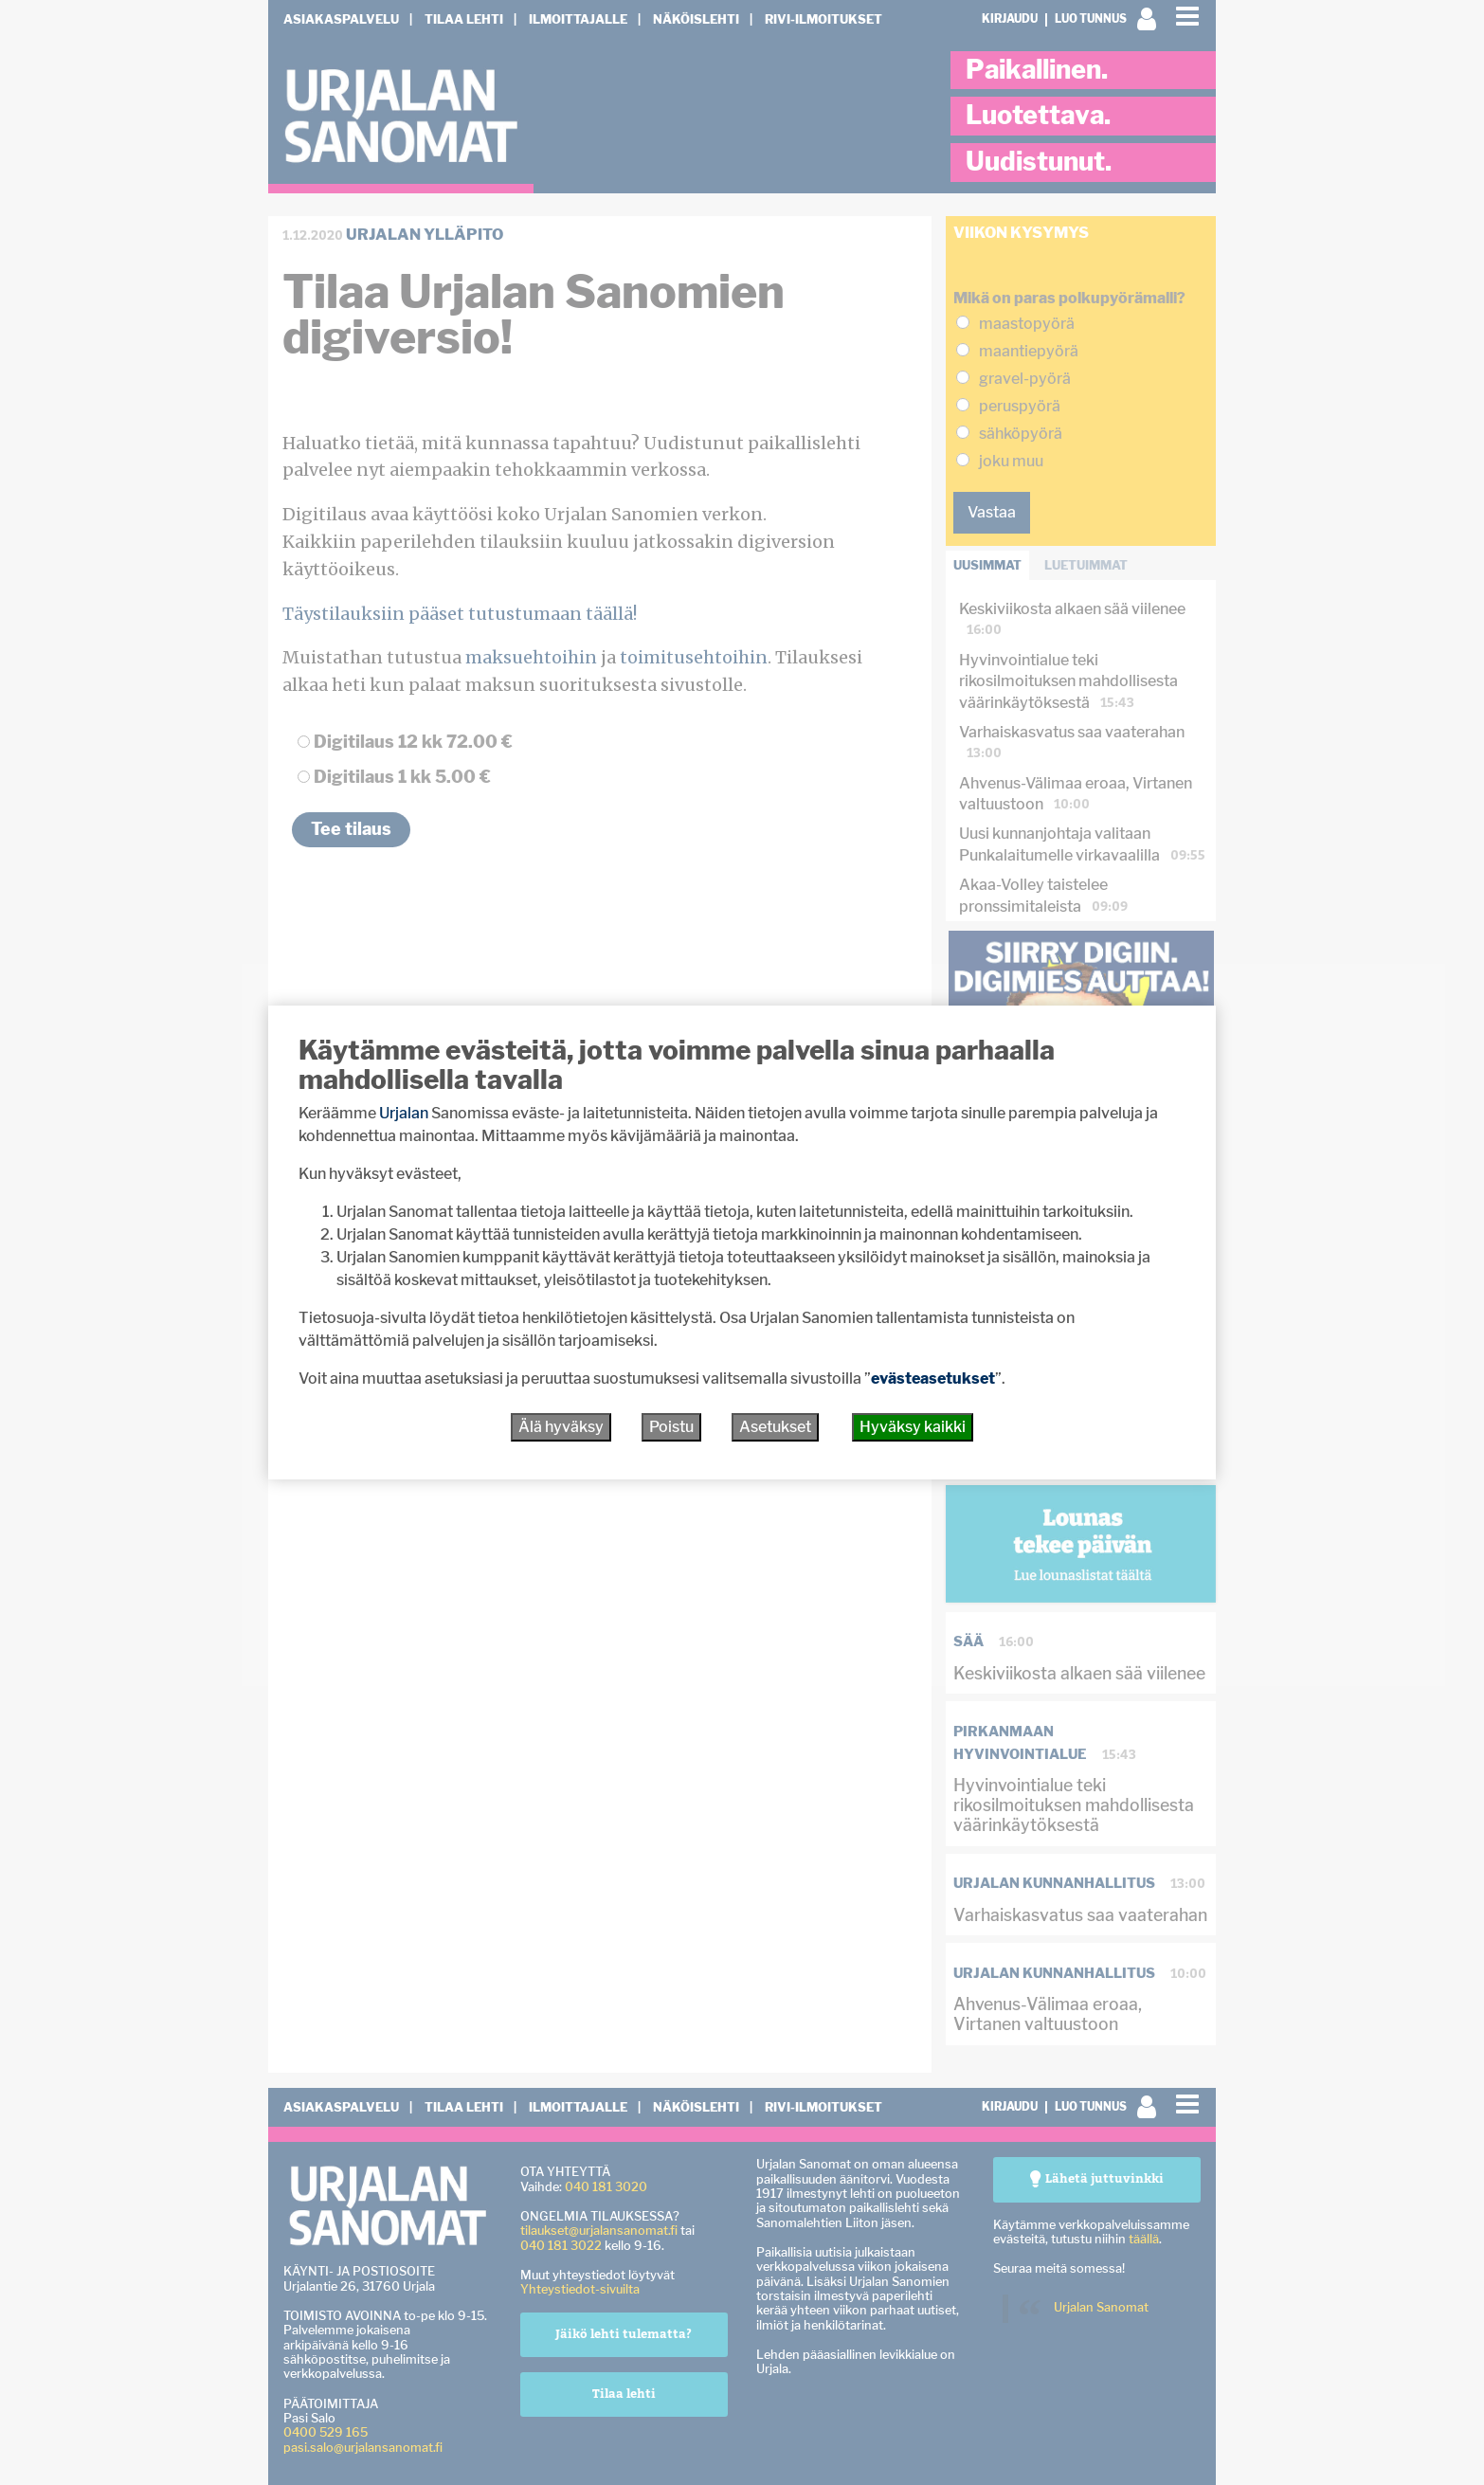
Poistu (671, 1427)
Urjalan (403, 1113)
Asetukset (775, 1427)
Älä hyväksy (561, 1427)
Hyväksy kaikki (913, 1427)
